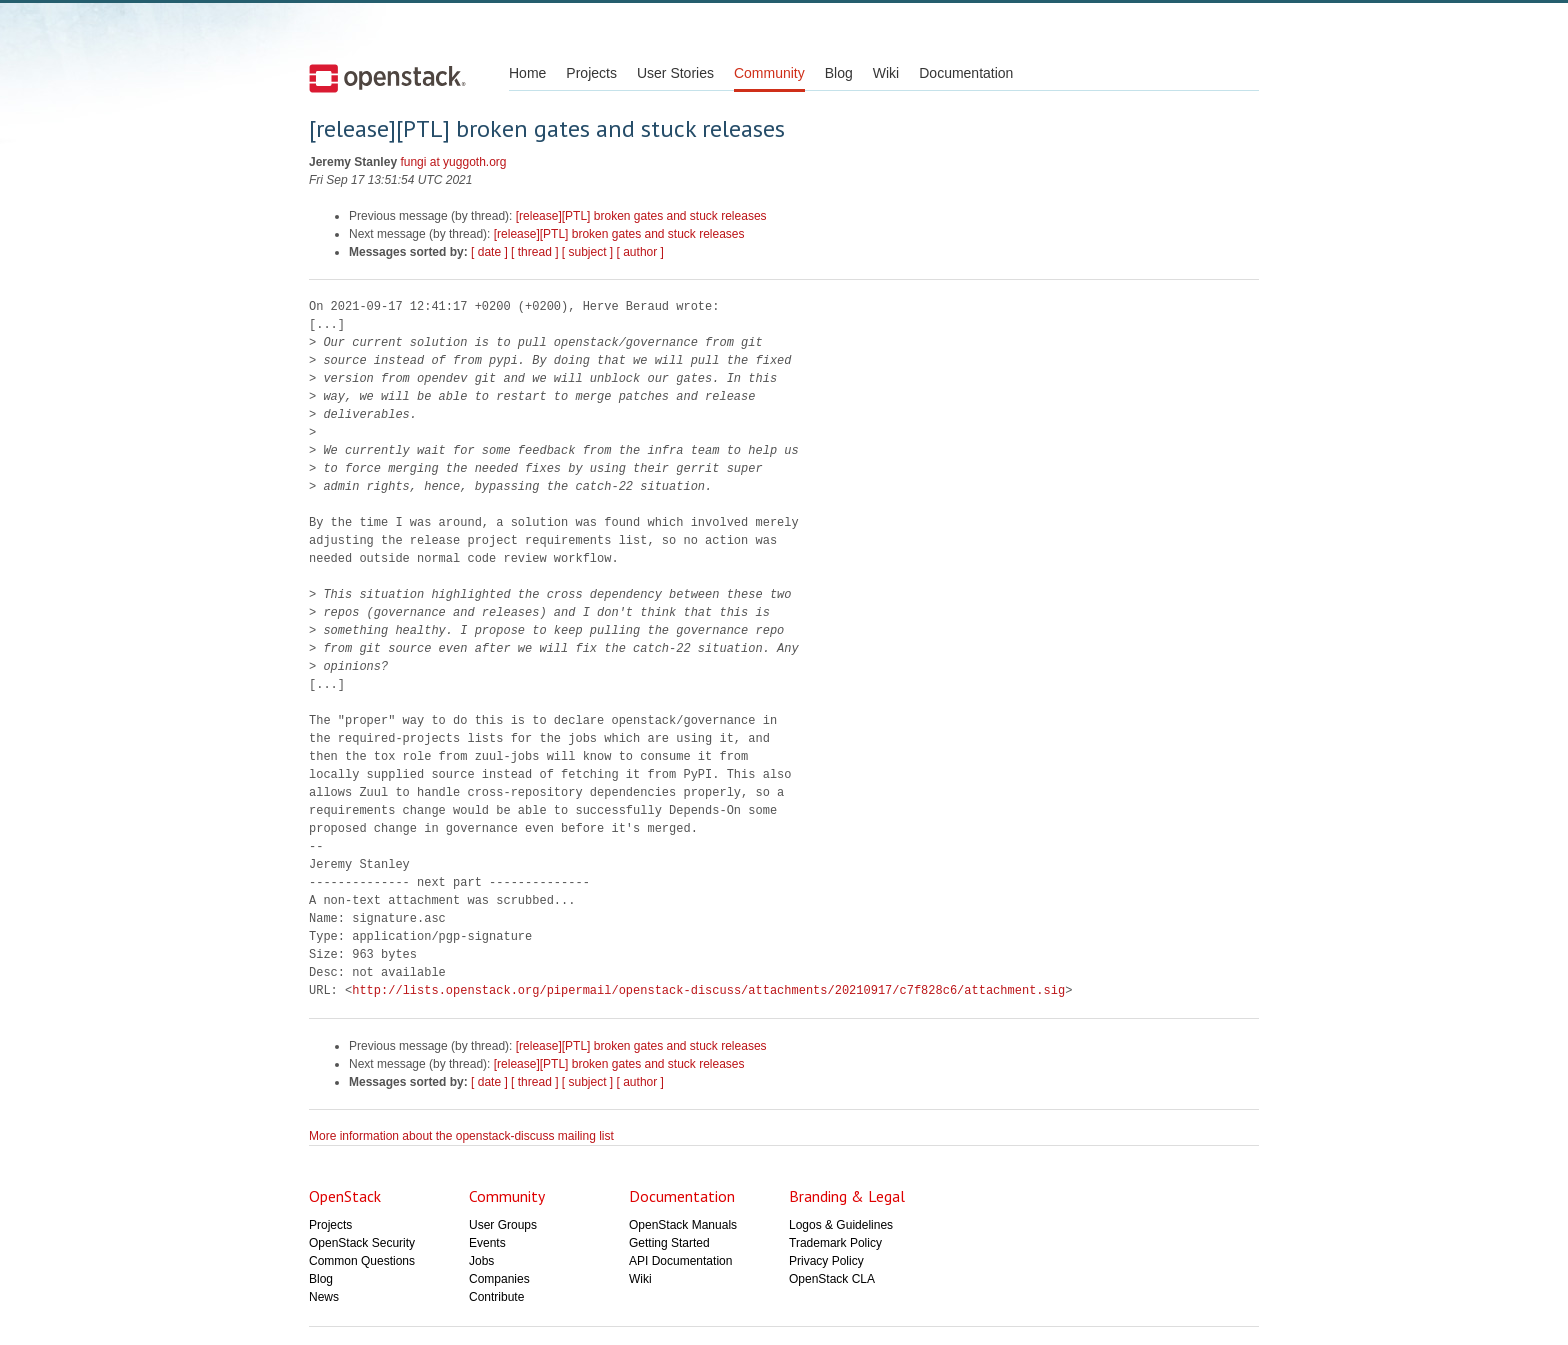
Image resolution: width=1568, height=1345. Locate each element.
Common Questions (362, 1261)
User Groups (503, 1225)
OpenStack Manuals (683, 1225)
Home (527, 73)
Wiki (886, 73)
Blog (839, 73)
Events (487, 1243)
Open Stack (387, 78)
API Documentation (680, 1261)
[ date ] (489, 252)
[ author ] (640, 252)
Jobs (481, 1261)
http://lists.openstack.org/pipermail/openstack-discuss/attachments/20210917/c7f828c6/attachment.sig (708, 990)
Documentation (966, 73)
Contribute (496, 1297)
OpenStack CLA (832, 1279)
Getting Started (669, 1243)
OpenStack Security (362, 1243)
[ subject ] (587, 252)
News (324, 1297)
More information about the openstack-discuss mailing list (461, 1136)
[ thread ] (534, 252)
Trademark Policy (835, 1243)
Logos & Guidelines (841, 1225)
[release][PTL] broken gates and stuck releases (641, 216)
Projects (591, 73)
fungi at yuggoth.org (453, 162)
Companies (499, 1279)
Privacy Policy (826, 1261)
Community (769, 73)
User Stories (675, 73)
